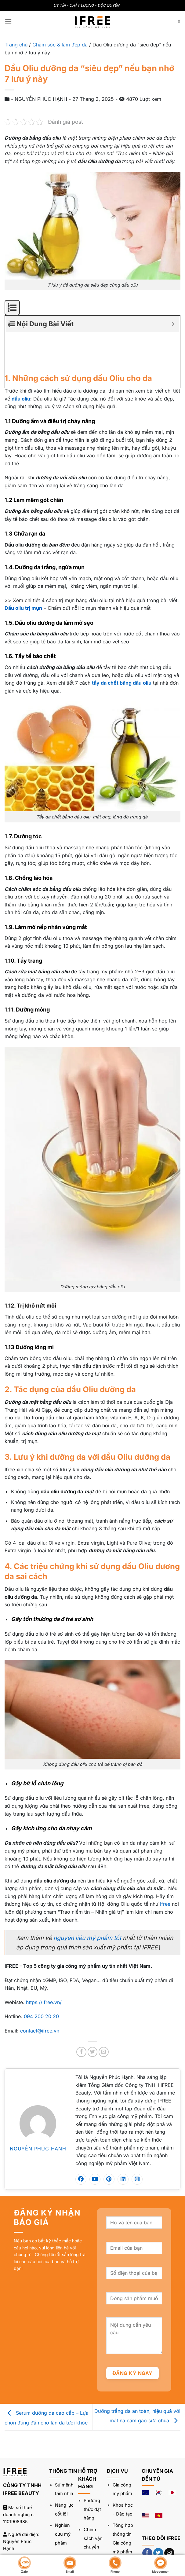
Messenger (160, 2564)
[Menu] (8, 21)
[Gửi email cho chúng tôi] (169, 2513)
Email (69, 2564)
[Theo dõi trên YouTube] (158, 2527)
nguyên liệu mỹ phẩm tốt (87, 1897)
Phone (115, 2564)
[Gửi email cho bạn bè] (104, 2012)
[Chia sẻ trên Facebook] (81, 2012)
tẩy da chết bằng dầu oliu (121, 642)
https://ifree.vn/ (44, 1962)
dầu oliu (21, 358)
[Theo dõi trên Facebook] (147, 2513)
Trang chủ (16, 45)
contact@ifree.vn (39, 1990)
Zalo (24, 2564)
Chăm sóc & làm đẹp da (60, 45)
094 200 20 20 (41, 1976)
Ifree (165, 1864)
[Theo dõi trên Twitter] (158, 2513)
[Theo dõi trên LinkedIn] (147, 2527)
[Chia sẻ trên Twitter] (93, 2012)
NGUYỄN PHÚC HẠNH (38, 2108)
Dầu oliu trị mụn (23, 568)
